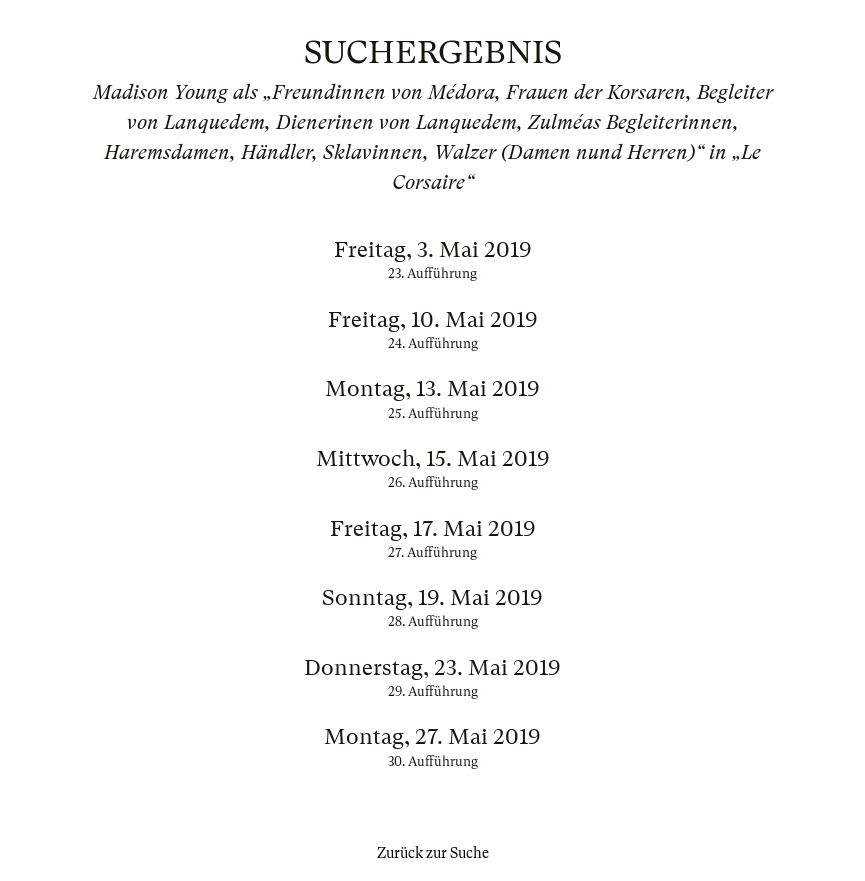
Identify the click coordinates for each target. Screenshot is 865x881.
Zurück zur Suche (433, 853)
